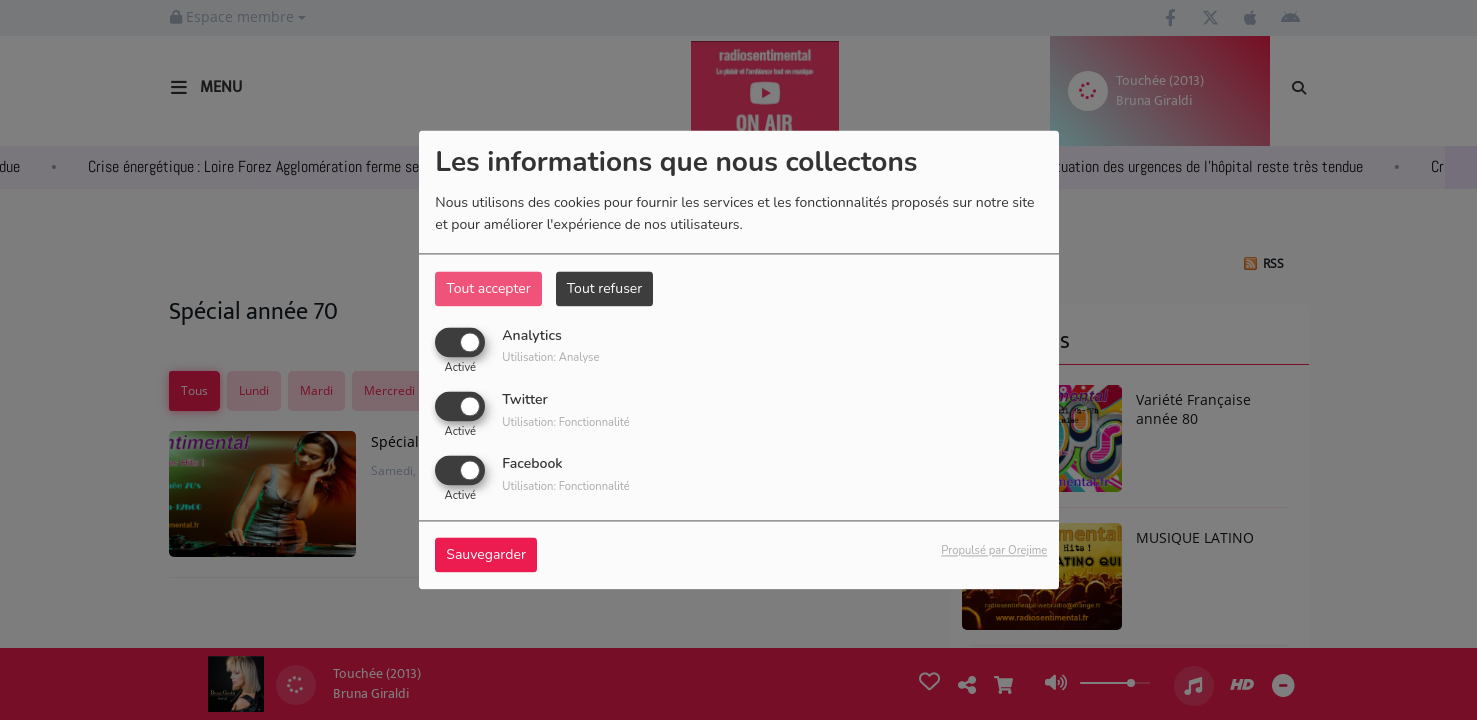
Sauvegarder (486, 555)
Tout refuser (605, 288)
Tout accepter (488, 288)
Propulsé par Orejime (994, 551)
